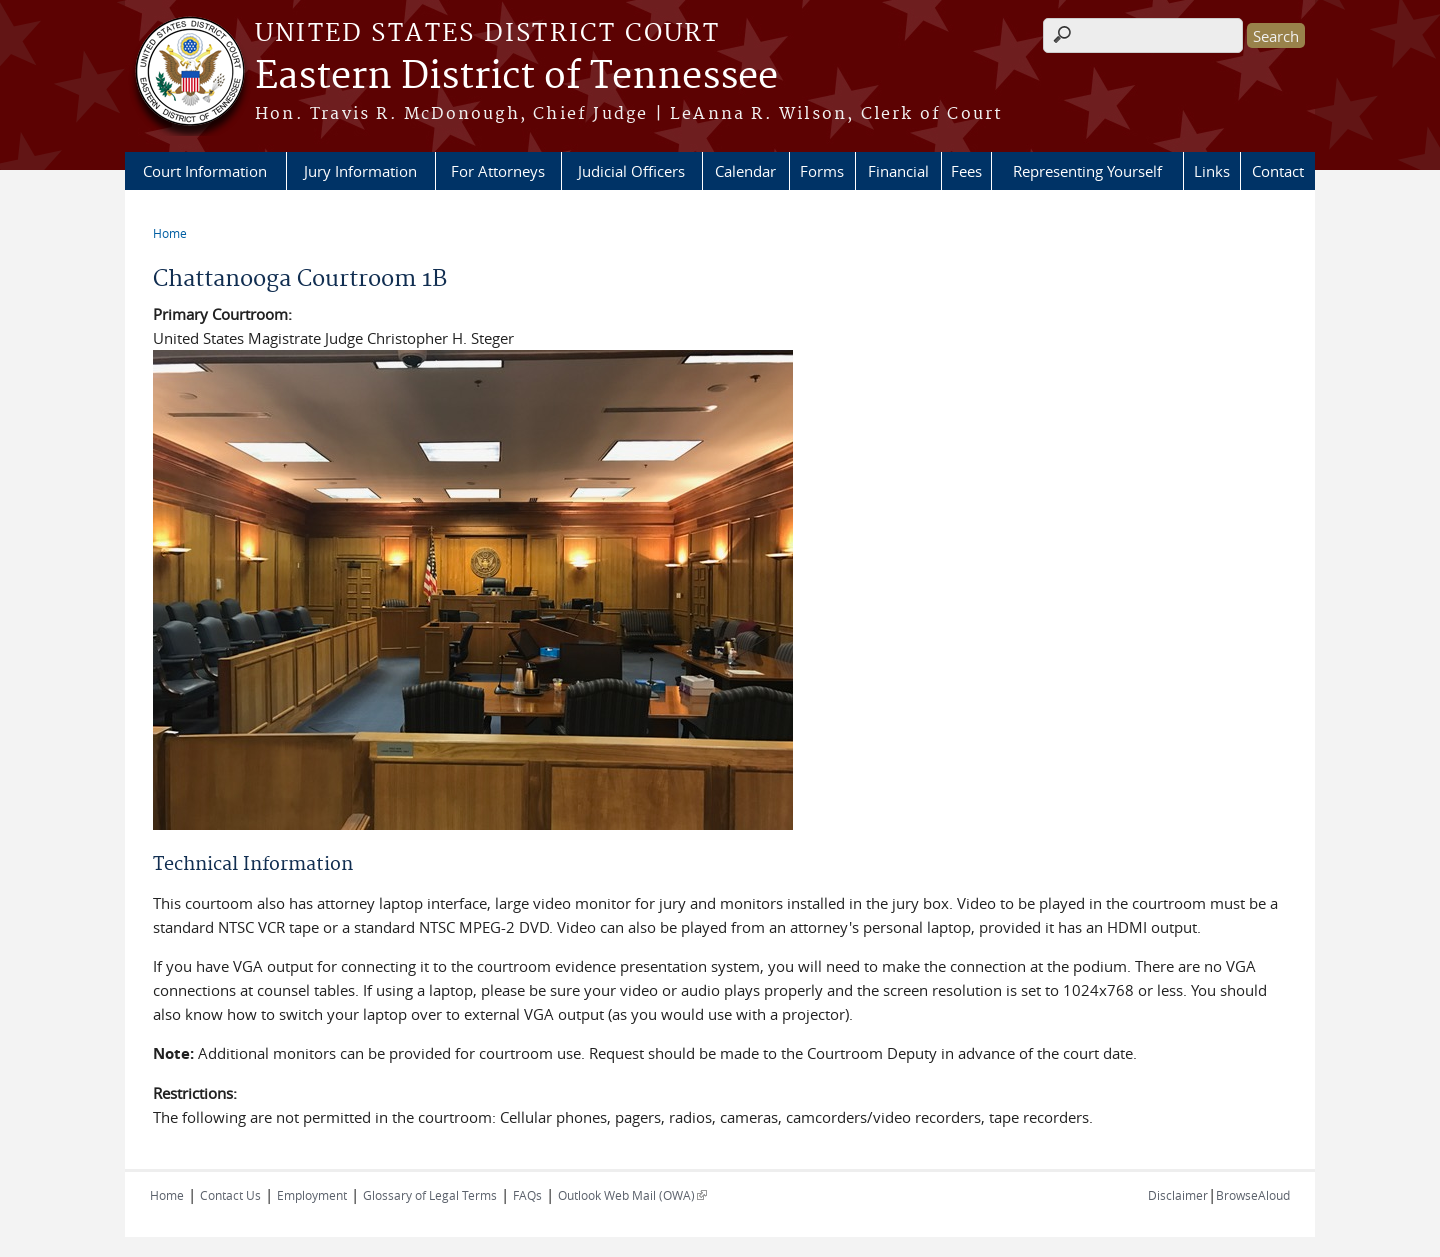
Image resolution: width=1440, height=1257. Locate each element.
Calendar (745, 171)
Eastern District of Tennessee (516, 77)
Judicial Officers (631, 171)
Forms (822, 171)
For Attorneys (498, 171)
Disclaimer (1178, 1195)
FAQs (527, 1195)
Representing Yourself (1087, 171)
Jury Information (360, 171)
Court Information (205, 171)
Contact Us (230, 1195)
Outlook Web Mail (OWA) (632, 1195)
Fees (966, 171)
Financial (898, 171)
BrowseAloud (1253, 1195)
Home (170, 233)
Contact (1278, 171)
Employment (312, 1195)
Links (1212, 171)
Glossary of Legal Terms (430, 1195)
